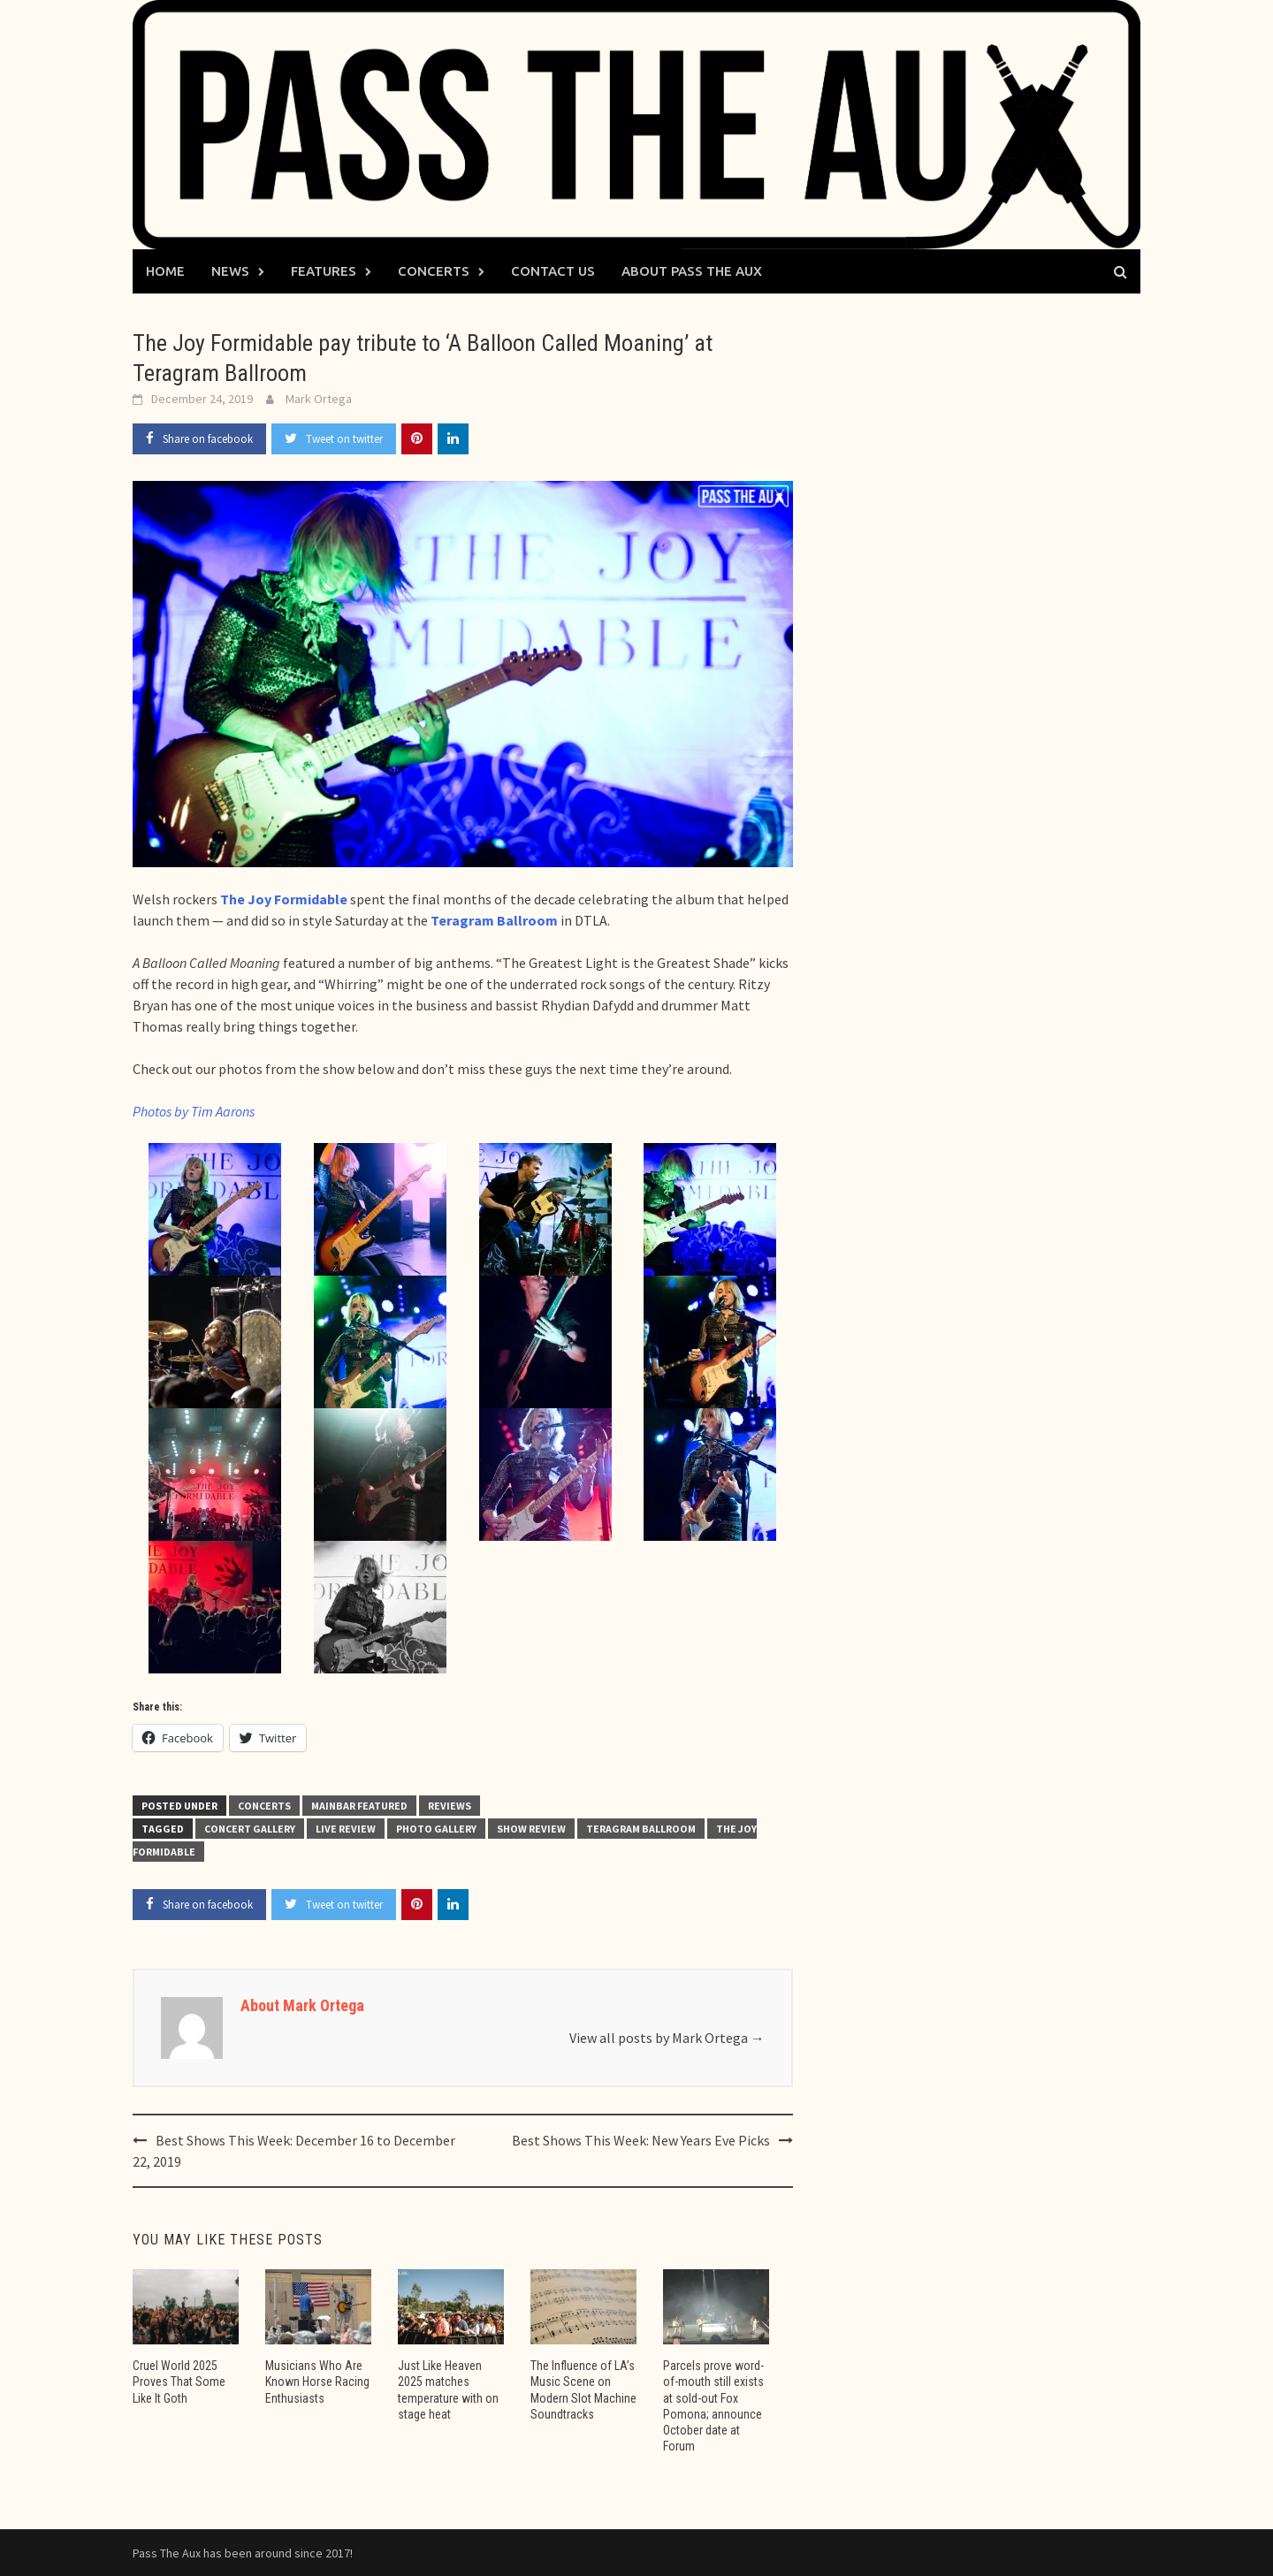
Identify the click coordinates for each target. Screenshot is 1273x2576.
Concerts (433, 270)
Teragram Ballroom (641, 1828)
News (230, 270)
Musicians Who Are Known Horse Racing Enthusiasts (317, 2382)
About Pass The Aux (691, 270)
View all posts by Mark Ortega (667, 2037)
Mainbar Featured (359, 1805)
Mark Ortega (319, 399)
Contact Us (553, 270)
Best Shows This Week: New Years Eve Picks (641, 2140)
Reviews (449, 1805)
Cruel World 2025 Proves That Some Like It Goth (179, 2382)
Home (165, 270)
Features (323, 270)
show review (531, 1828)
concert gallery (249, 1828)
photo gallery (436, 1828)
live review (346, 1828)
